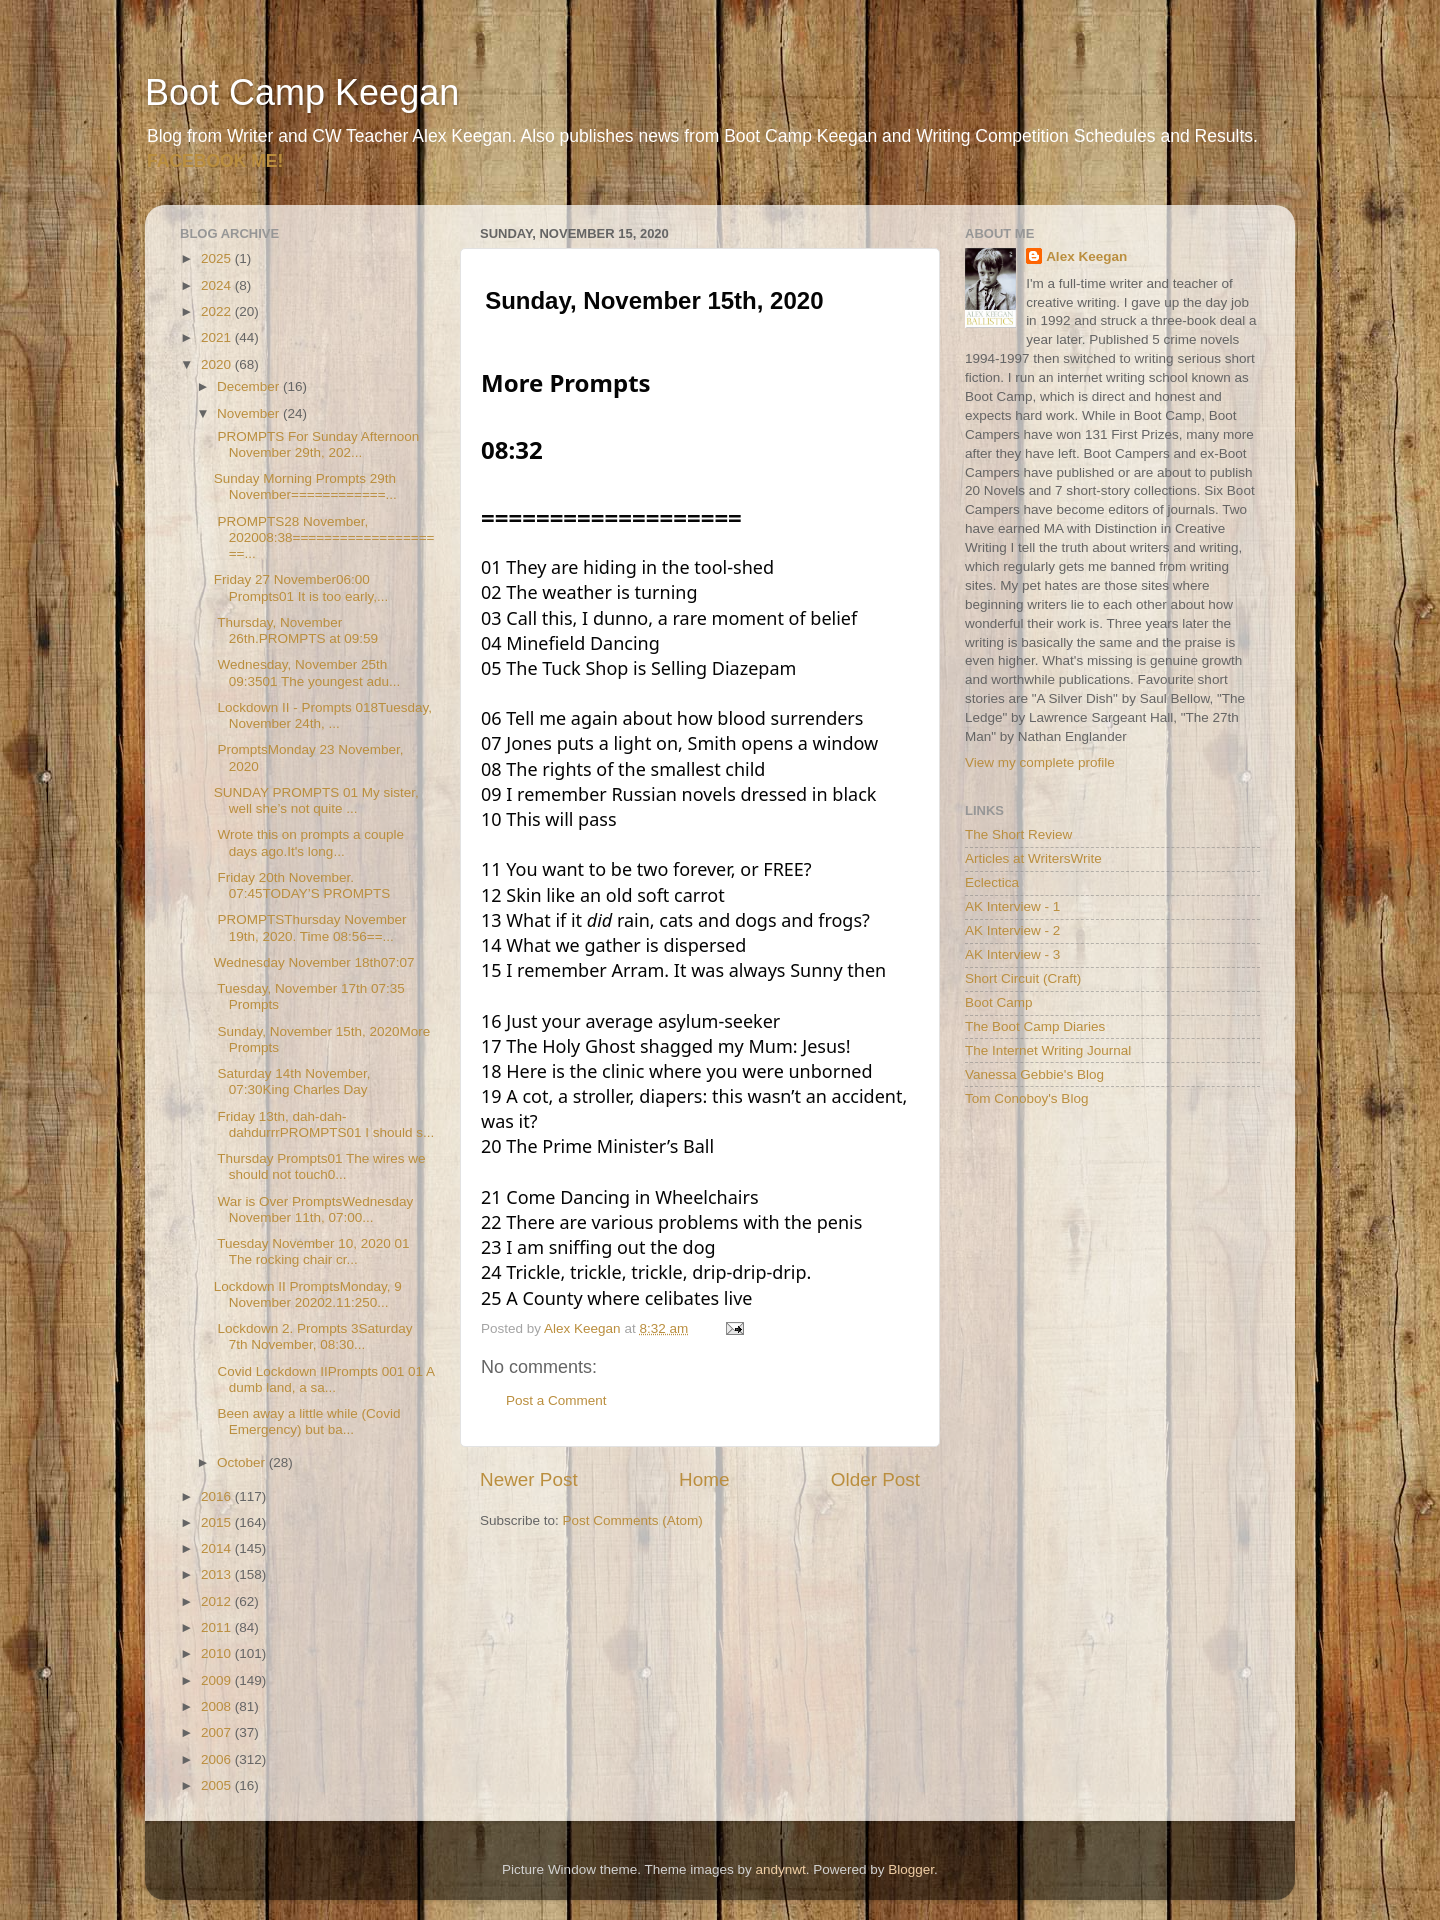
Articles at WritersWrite (1033, 858)
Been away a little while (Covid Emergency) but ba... (307, 1421)
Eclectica (992, 882)
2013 (218, 1574)
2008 (218, 1706)
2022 (218, 311)
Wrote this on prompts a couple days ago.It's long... (309, 842)
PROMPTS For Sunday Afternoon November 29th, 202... (317, 444)
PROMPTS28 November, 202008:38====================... (324, 537)
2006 (218, 1759)
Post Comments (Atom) (633, 1520)
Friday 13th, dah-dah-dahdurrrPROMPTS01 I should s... (324, 1124)
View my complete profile (1040, 762)
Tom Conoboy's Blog (1026, 1098)
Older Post (875, 1479)
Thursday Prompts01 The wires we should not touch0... (320, 1166)
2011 (218, 1627)
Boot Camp (999, 1002)
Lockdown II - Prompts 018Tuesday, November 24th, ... (323, 715)
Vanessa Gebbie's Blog (1034, 1074)
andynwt (780, 1869)
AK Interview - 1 (1012, 906)
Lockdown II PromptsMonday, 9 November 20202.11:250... (308, 1294)
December (250, 386)
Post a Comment (556, 1400)
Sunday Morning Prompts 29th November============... (305, 486)
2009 (218, 1680)
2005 (218, 1785)
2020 (218, 364)
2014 (218, 1548)
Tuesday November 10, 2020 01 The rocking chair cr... (312, 1251)
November (250, 413)
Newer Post (529, 1479)
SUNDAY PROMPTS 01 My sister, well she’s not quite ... (316, 800)
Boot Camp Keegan (302, 92)
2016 (218, 1496)
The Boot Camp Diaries (1035, 1026)
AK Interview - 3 (1012, 954)
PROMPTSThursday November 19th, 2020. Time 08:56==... (310, 927)
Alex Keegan (1086, 256)
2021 (218, 337)
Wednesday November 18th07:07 (314, 962)
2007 (218, 1732)
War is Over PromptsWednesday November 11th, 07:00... (314, 1209)
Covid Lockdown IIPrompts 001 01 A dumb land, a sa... (324, 1379)
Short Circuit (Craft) (1023, 978)
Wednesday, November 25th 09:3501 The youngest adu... (307, 672)
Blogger (911, 1869)
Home (704, 1479)
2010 (218, 1653)
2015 (218, 1522)
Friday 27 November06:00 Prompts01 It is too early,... (301, 587)
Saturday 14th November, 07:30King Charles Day (292, 1081)
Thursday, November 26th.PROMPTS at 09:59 (296, 630)
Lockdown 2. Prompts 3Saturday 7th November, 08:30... (313, 1336)
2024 (218, 285)
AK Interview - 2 (1012, 930)
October (243, 1462)
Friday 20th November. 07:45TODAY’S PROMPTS (302, 885)
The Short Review (1018, 834)
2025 (218, 258)
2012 (218, 1601)
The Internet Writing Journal (1048, 1050)
